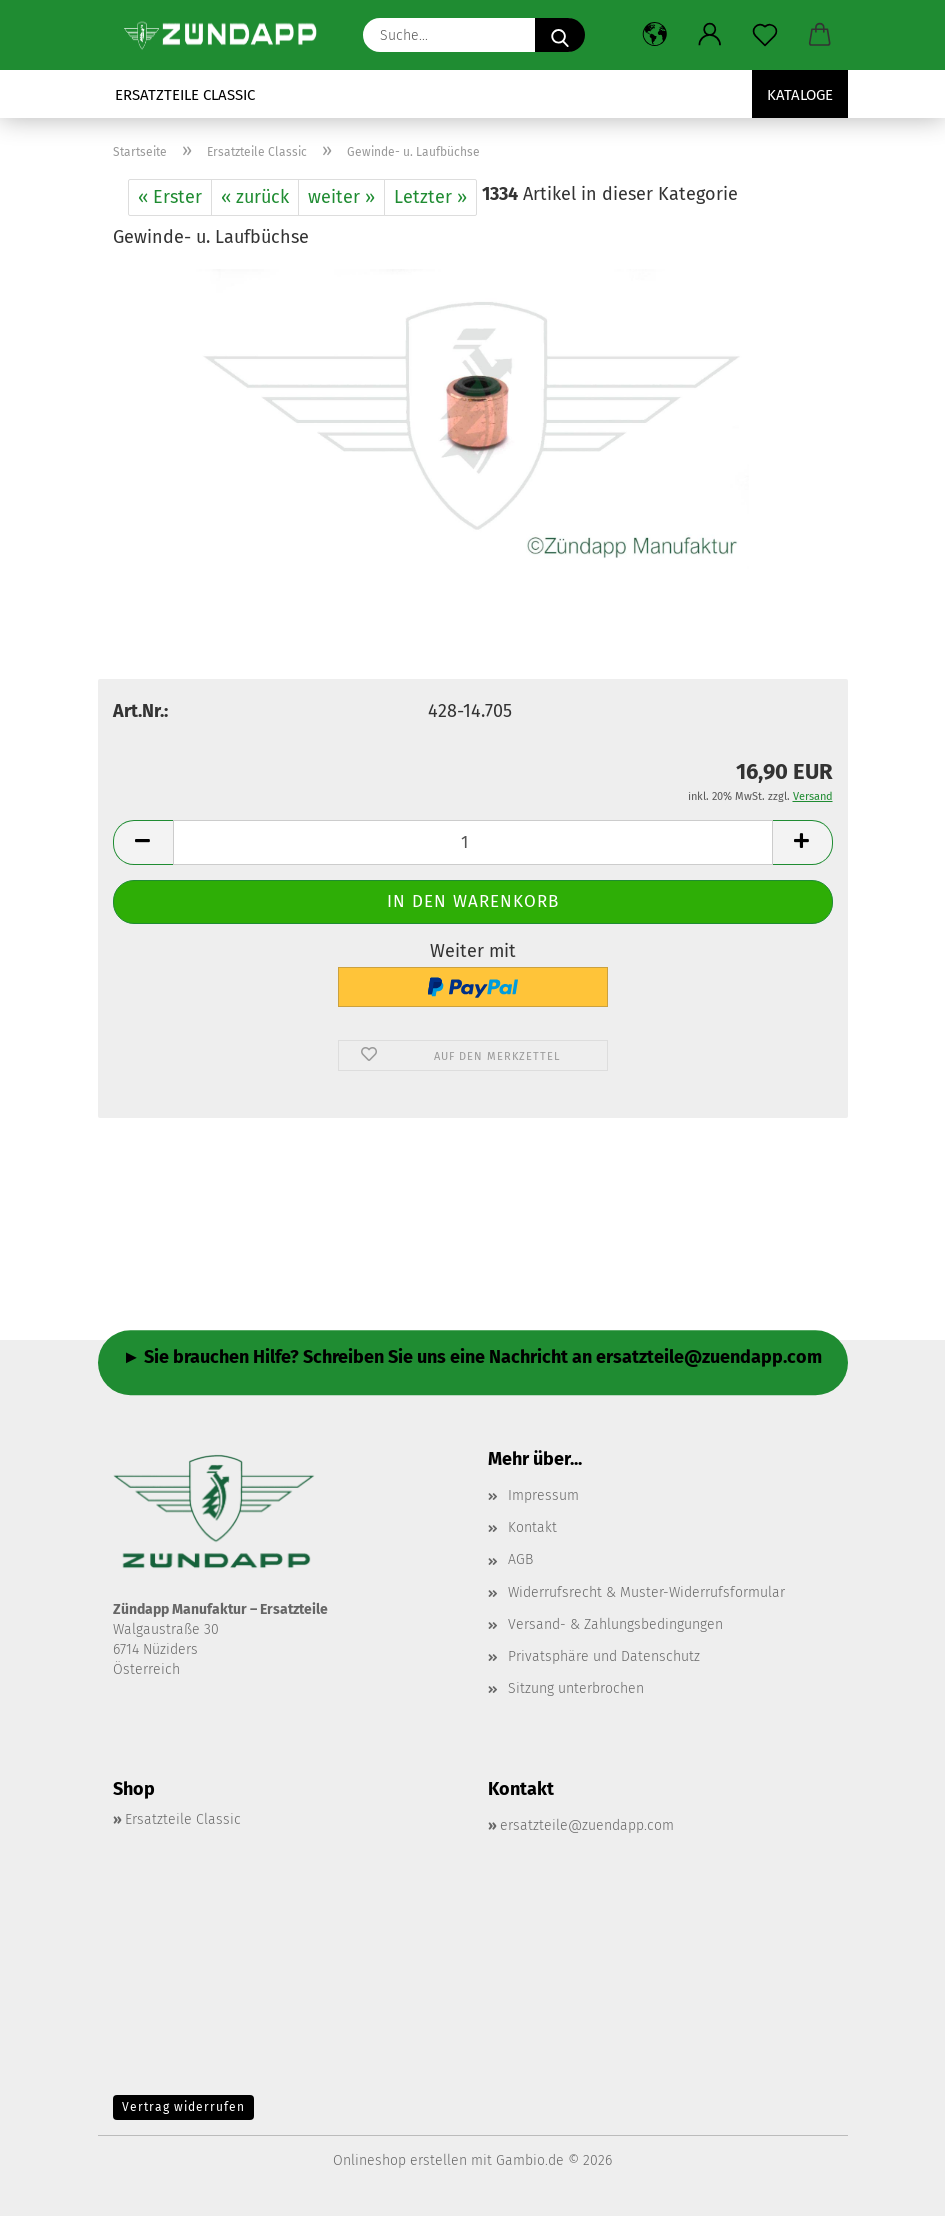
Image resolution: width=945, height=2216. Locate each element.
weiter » (341, 197)
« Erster (170, 197)
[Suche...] (560, 35)
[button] (655, 35)
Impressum (543, 1495)
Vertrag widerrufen (183, 2107)
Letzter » (430, 197)
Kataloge (800, 95)
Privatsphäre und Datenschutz (604, 1656)
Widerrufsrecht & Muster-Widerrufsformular (646, 1592)
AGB (520, 1559)
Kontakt (532, 1527)
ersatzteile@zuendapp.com (587, 1825)
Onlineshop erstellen (400, 2160)
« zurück (255, 197)
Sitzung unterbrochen (576, 1688)
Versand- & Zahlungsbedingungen (615, 1624)
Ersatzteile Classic (185, 95)
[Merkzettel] (765, 35)
